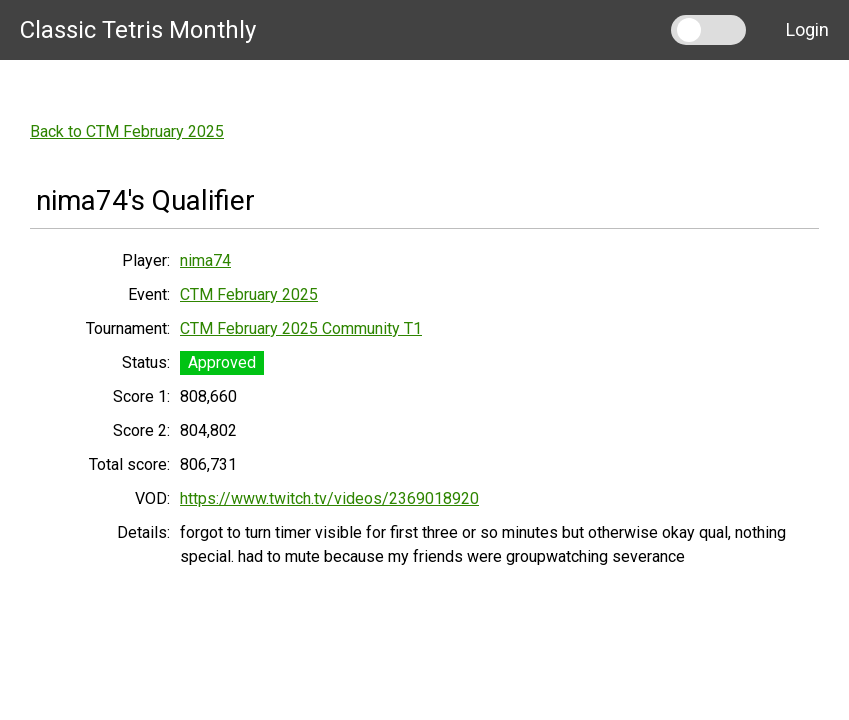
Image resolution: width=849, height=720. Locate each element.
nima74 (205, 260)
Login (807, 29)
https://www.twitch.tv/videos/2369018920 (329, 498)
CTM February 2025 (249, 294)
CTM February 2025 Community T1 (301, 328)
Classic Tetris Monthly (138, 30)
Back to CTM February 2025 (127, 131)
